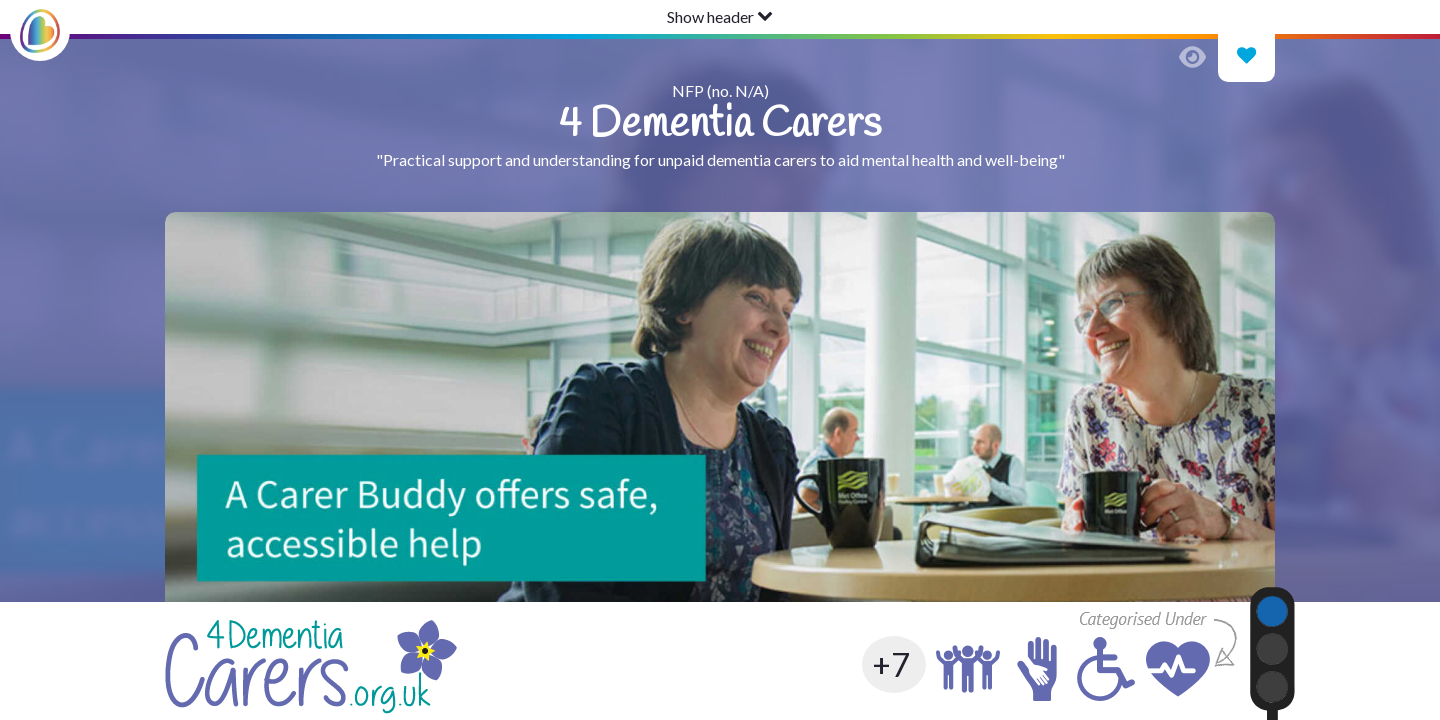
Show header (720, 16)
